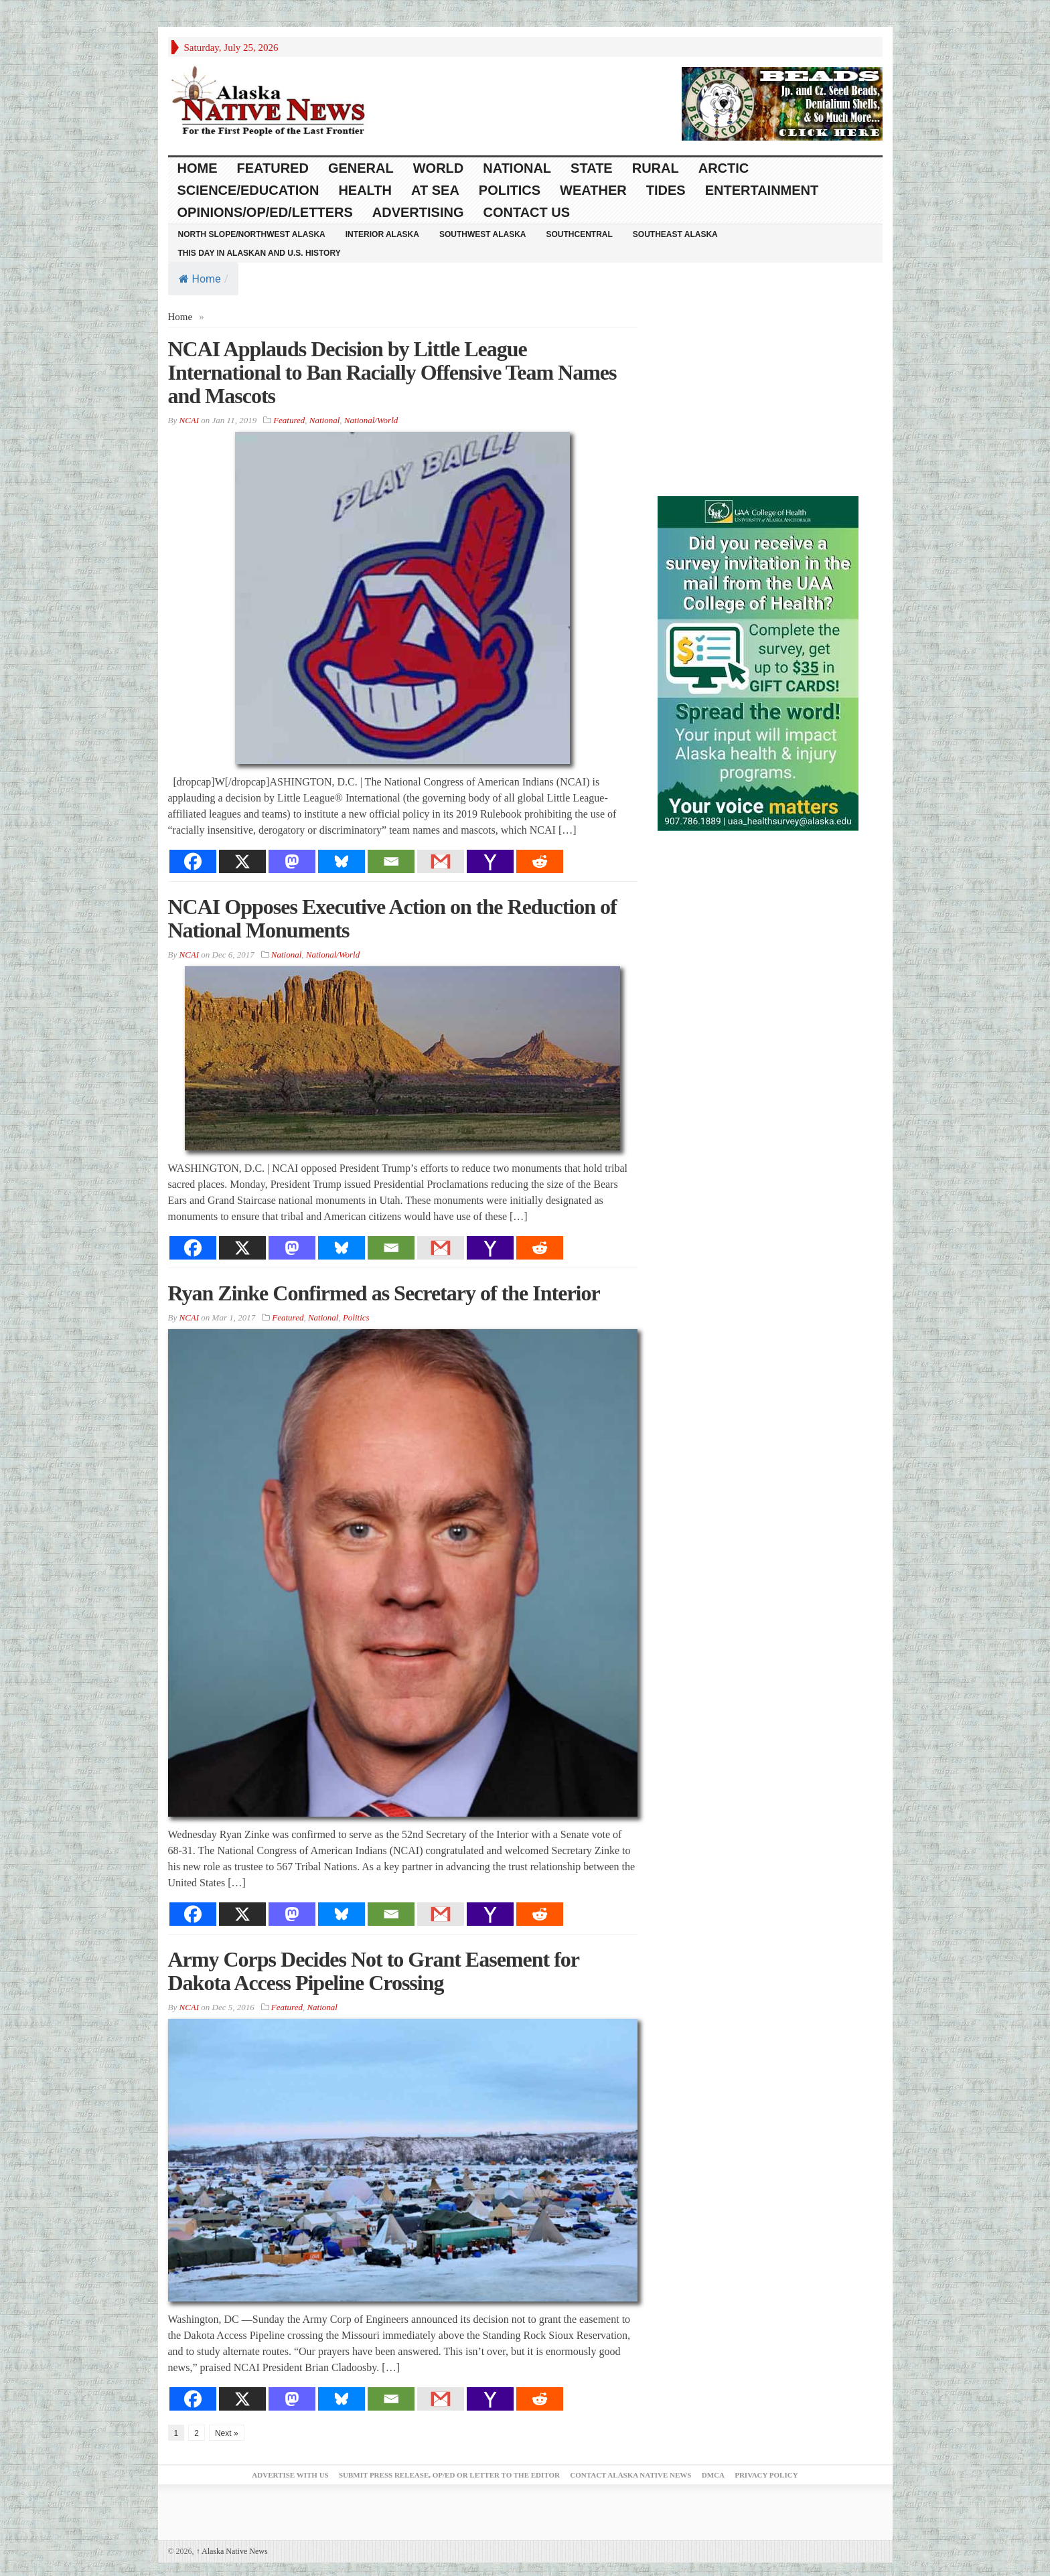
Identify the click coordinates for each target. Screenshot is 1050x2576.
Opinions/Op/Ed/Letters (265, 212)
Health (365, 190)
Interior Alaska (382, 234)
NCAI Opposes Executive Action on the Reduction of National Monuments (392, 918)
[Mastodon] (292, 861)
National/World (371, 420)
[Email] (391, 861)
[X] (242, 861)
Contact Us (526, 212)
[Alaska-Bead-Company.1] (782, 102)
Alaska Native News (232, 2551)
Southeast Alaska (675, 234)
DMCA (713, 2475)
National (517, 168)
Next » (226, 2433)
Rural (655, 168)
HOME (197, 168)
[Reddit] (539, 861)
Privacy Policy (766, 2475)
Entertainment (762, 190)
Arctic (723, 168)
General (361, 168)
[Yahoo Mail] (490, 861)
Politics (509, 190)
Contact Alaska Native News (630, 2475)
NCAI (189, 420)
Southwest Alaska (482, 234)
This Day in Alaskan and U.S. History (259, 253)
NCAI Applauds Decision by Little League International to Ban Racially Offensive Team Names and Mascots (392, 372)
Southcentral (579, 234)
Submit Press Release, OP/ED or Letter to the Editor (449, 2475)
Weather (593, 190)
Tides (666, 190)
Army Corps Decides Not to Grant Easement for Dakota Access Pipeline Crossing (373, 1971)
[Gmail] (440, 861)
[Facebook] (192, 861)
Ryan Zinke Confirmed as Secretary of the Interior (384, 1293)
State (592, 168)
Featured (273, 168)
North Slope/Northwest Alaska (251, 234)
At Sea (435, 190)
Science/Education (248, 190)
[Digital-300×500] (758, 662)
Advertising (418, 212)
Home (200, 279)
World (438, 168)
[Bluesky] (341, 861)
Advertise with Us (290, 2475)
